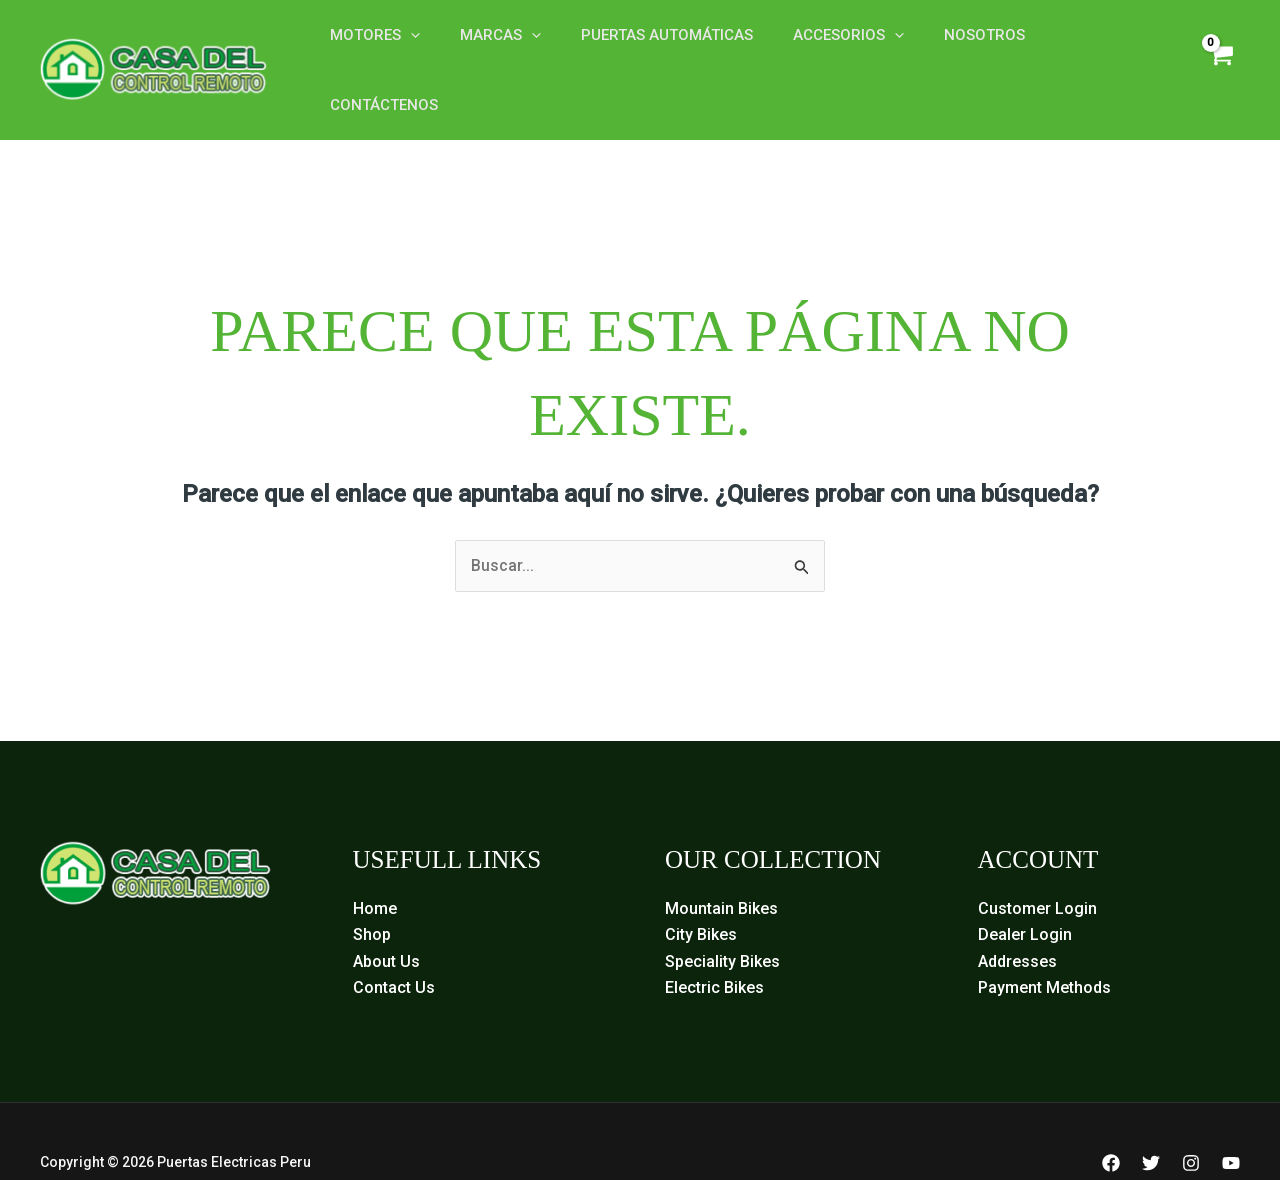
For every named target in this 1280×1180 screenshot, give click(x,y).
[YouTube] (1231, 1121)
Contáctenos (1064, 48)
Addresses (1017, 918)
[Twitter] (1151, 1121)
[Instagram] (1191, 1121)
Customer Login (1037, 866)
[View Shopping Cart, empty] (1218, 48)
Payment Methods (1044, 945)
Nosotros (939, 48)
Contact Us (394, 945)
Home (375, 866)
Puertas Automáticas (642, 48)
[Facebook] (1111, 1121)
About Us (386, 918)
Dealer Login (1025, 892)
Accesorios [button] (813, 48)
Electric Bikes (714, 945)
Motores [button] (370, 48)
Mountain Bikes (721, 866)
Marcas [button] (485, 48)
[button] (405, 48)
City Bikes (701, 892)
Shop (372, 892)
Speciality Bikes (722, 918)
